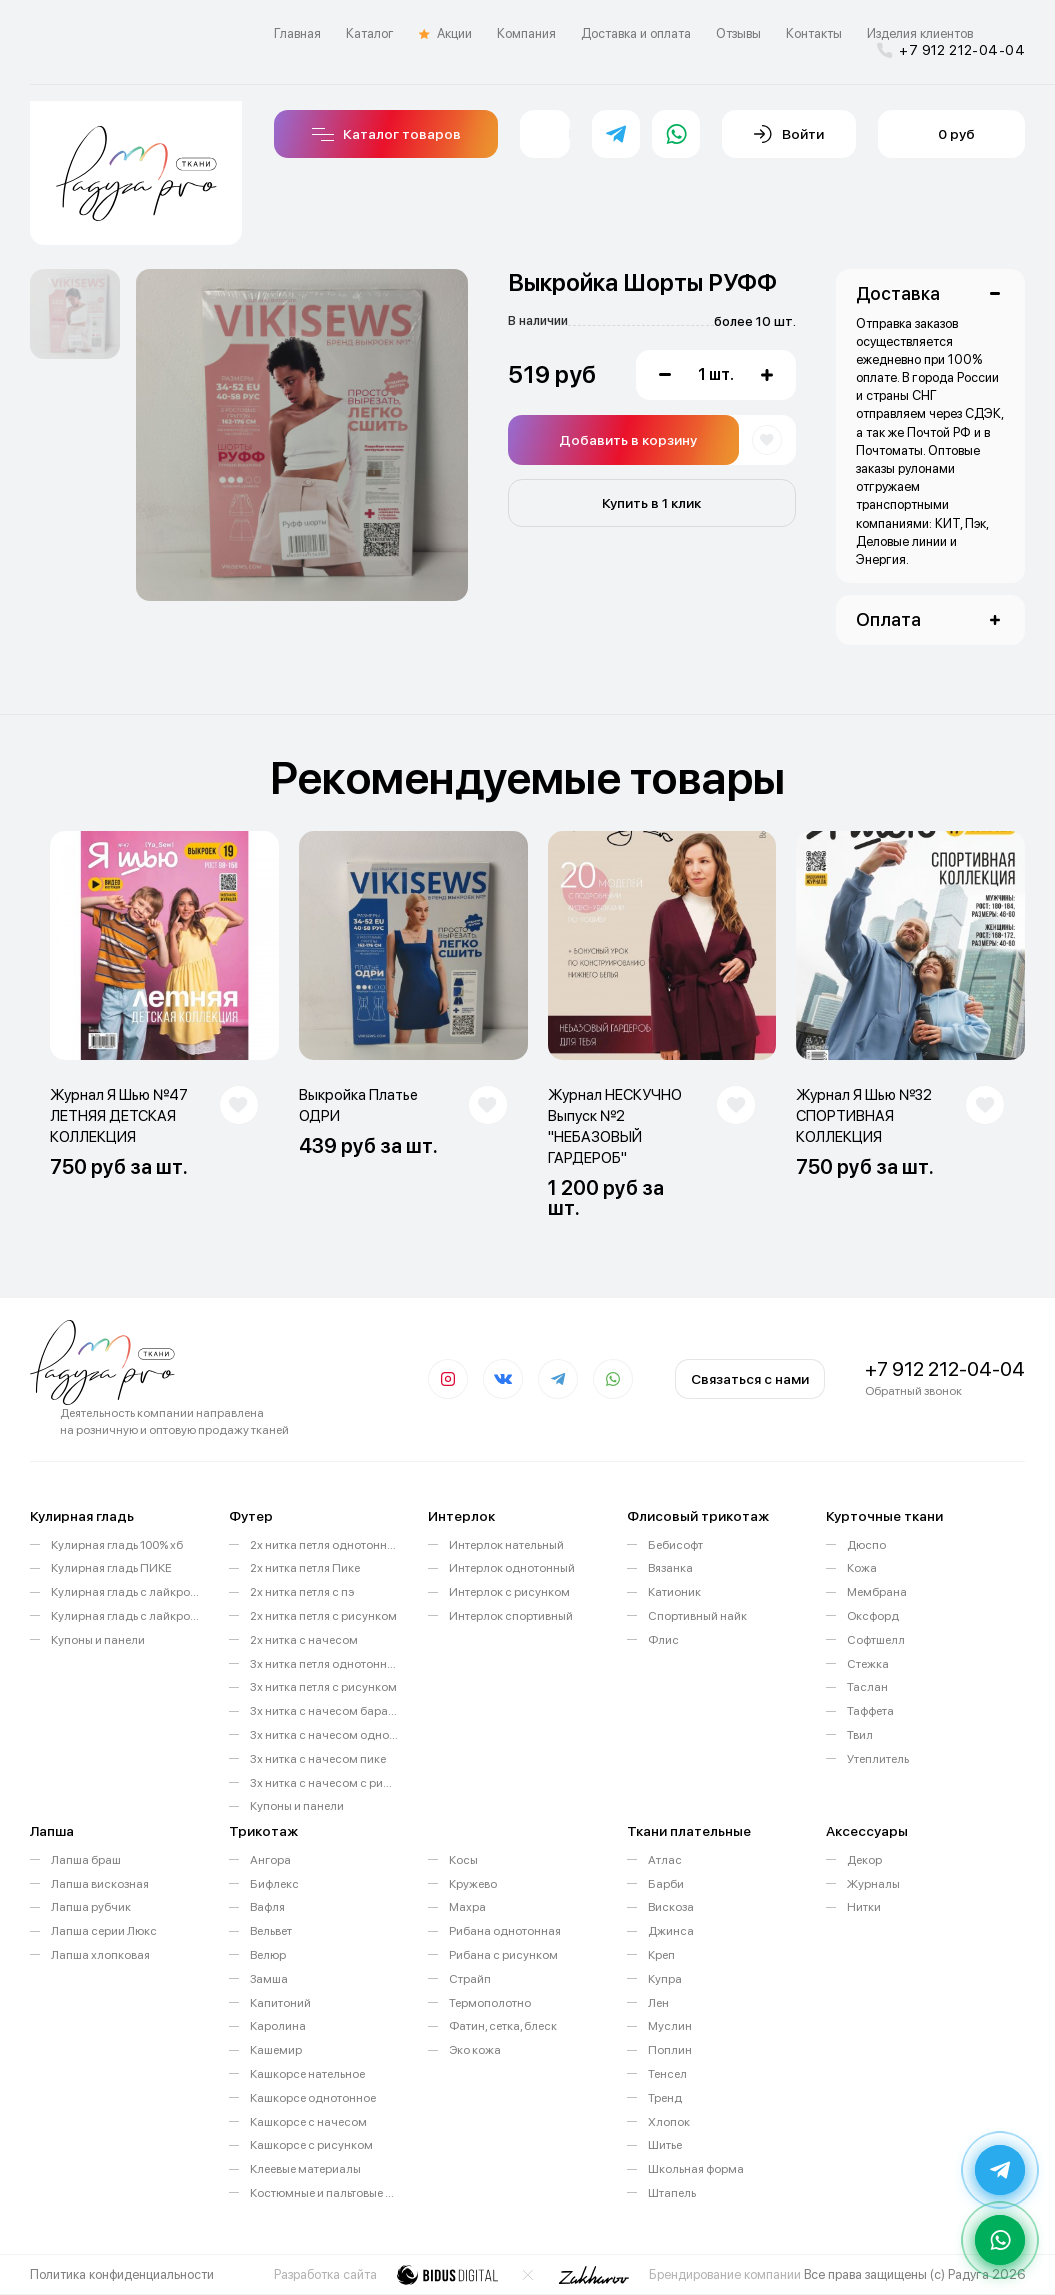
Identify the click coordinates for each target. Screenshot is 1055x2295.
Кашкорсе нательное (307, 2074)
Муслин (670, 2026)
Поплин (670, 2050)
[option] (75, 314)
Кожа (862, 1568)
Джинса (671, 1931)
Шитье (665, 2145)
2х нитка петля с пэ (302, 1592)
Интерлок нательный (506, 1545)
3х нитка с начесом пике (318, 1759)
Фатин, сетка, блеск (503, 2026)
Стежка (868, 1664)
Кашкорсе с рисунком (311, 2145)
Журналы (873, 1884)
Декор (864, 1860)
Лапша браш (86, 1860)
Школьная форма (696, 2169)
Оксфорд (873, 1616)
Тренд (665, 2098)
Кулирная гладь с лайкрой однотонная (125, 1592)
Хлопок (669, 2122)
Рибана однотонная (505, 1931)
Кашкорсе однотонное (313, 2098)
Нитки (864, 1907)
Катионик (674, 1592)
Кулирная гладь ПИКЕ (111, 1568)
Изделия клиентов (920, 33)
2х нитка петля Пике (305, 1568)
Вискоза (671, 1907)
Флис (663, 1640)
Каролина (278, 2026)
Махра (467, 1907)
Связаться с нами (750, 1379)
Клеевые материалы (305, 2169)
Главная (297, 33)
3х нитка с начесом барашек (324, 1711)
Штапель (672, 2193)
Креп (661, 1955)
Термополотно (490, 2003)
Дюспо (866, 1545)
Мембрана (877, 1592)
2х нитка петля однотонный (324, 1545)
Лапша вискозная (100, 1884)
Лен (658, 2003)
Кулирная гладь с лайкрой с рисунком (125, 1616)
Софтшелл (876, 1640)
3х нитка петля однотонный (324, 1664)
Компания (526, 33)
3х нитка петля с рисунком (323, 1687)
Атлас (665, 1860)
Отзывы (738, 33)
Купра (665, 1979)
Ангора (270, 1860)
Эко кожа (475, 2050)
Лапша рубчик (91, 1907)
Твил (860, 1735)
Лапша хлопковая (100, 1955)
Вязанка (670, 1568)
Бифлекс (274, 1884)
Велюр (268, 1955)
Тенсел (667, 2074)
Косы (463, 1860)
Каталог (370, 33)
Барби (666, 1884)
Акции (445, 34)
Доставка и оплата (636, 33)
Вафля (267, 1907)
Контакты (814, 33)
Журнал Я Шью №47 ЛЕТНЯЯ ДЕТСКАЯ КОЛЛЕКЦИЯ (119, 1116)
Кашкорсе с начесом (308, 2122)
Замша (269, 1979)
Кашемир (276, 2050)
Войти (789, 134)
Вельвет (271, 1931)
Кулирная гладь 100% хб (117, 1545)
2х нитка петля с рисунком (323, 1616)
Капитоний (280, 2003)
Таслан (867, 1687)
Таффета (870, 1711)
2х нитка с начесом (304, 1640)
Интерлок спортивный (511, 1616)
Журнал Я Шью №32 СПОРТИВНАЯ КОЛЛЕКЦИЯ (864, 1116)
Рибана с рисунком (503, 1955)
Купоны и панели (98, 1640)
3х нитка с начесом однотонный (324, 1735)
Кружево (473, 1884)
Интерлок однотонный (512, 1568)
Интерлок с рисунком (509, 1592)
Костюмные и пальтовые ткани (324, 2193)
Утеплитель (878, 1759)
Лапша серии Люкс (104, 1931)
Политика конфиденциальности (122, 2274)
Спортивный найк (697, 1616)
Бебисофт (675, 1545)
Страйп (470, 1979)
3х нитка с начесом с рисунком (324, 1783)
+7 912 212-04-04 (951, 50)
